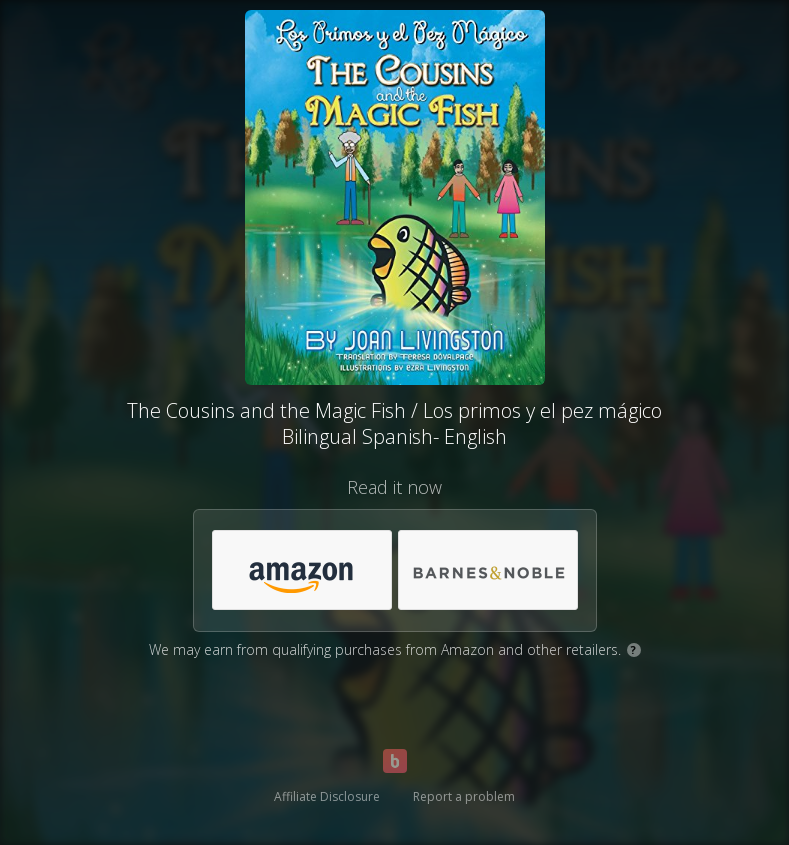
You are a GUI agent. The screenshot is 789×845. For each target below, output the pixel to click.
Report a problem (464, 796)
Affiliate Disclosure (327, 796)
